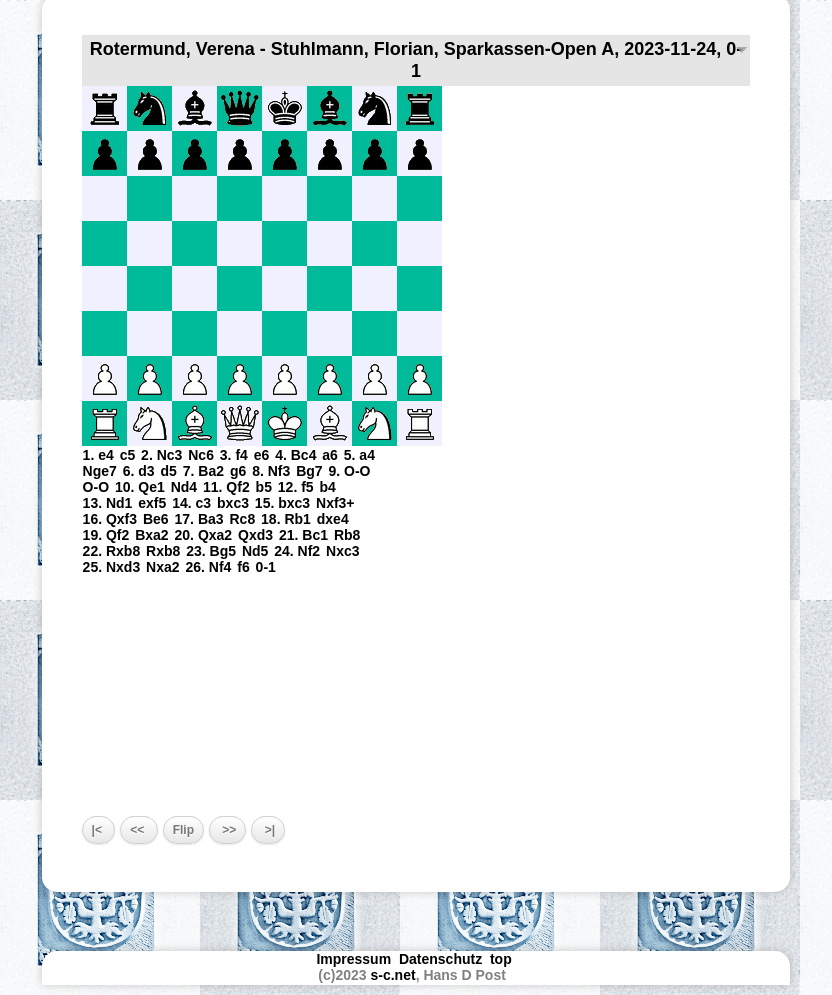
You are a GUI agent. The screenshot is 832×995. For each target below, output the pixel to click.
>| (268, 830)
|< (99, 830)
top (503, 959)
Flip (183, 830)
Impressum (353, 959)
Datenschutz (440, 959)
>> (227, 830)
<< (138, 830)
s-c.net (393, 975)
